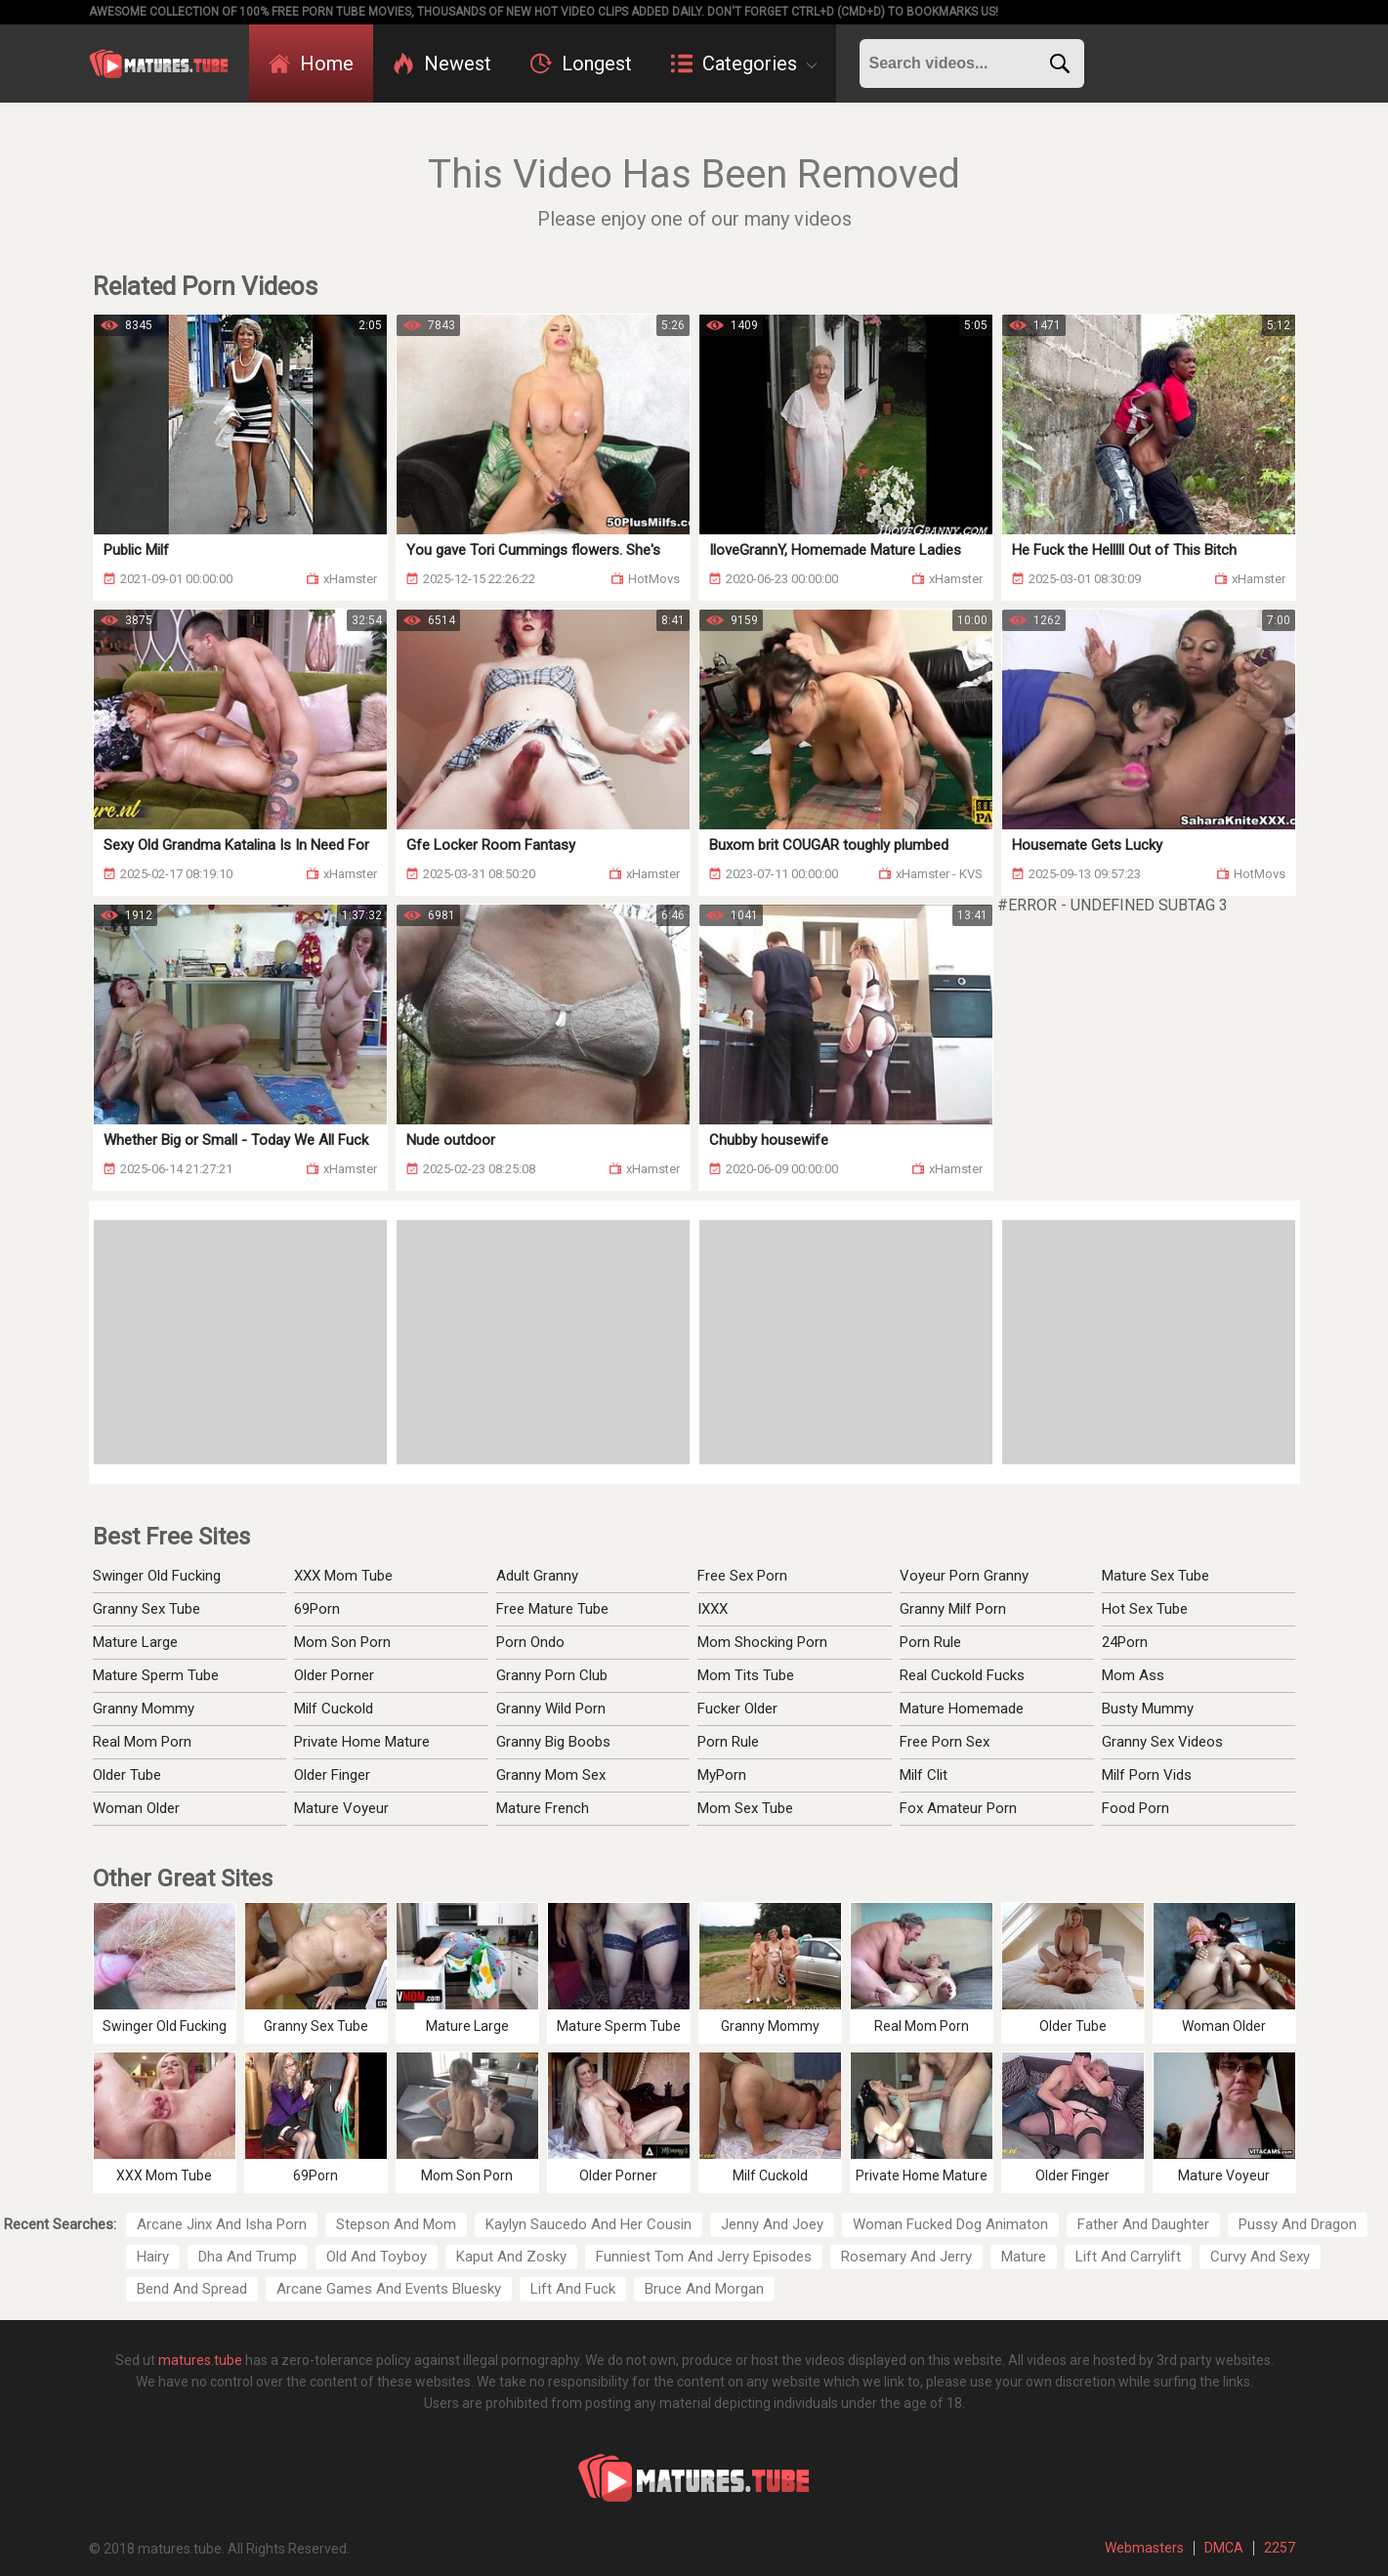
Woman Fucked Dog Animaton (950, 2224)
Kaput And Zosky (511, 2256)
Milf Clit (923, 1775)
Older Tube (127, 1775)
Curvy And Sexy (1260, 2256)
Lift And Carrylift (1128, 2256)
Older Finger (332, 1775)
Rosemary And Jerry (906, 2256)
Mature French (542, 1808)
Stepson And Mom (396, 2224)
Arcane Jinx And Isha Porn (222, 2224)
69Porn (317, 1609)
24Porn (1125, 1642)
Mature (1023, 2256)
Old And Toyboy (376, 2256)
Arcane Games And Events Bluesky (388, 2289)
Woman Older (136, 1808)
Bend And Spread (192, 2289)
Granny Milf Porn (953, 1609)
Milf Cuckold (333, 1708)
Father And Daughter (1143, 2224)
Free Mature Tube (552, 1609)
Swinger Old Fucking (157, 1575)
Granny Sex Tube (146, 1609)
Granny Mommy (143, 1708)
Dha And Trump (247, 2256)
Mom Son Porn (342, 1642)
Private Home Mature (362, 1742)
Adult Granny (537, 1575)
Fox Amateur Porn (958, 1808)
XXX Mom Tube (343, 1575)
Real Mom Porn (142, 1742)
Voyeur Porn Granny (964, 1575)
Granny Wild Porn (551, 1708)
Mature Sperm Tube (156, 1675)
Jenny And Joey (772, 2224)
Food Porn (1135, 1808)
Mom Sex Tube (745, 1808)
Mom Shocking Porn (762, 1642)
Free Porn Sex (944, 1742)
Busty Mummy (1148, 1708)
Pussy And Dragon (1298, 2224)
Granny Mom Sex (551, 1775)
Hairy (153, 2256)
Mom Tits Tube (745, 1675)
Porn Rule (728, 1742)
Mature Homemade (962, 1708)
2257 (1279, 2547)
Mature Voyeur (341, 1808)
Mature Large (135, 1642)
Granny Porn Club (552, 1675)
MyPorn (721, 1775)
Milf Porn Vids (1147, 1775)
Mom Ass (1133, 1675)
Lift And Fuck (572, 2289)
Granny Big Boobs (553, 1742)
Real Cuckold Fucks (962, 1675)
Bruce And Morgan (704, 2289)
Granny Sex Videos (1162, 1742)
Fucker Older (737, 1708)
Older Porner (334, 1675)
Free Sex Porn (742, 1575)
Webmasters (1144, 2547)
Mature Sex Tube (1155, 1575)
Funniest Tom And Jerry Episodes (704, 2256)
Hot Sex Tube (1145, 1609)
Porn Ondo (530, 1642)
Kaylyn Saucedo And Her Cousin (588, 2224)
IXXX (712, 1609)
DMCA (1223, 2547)
